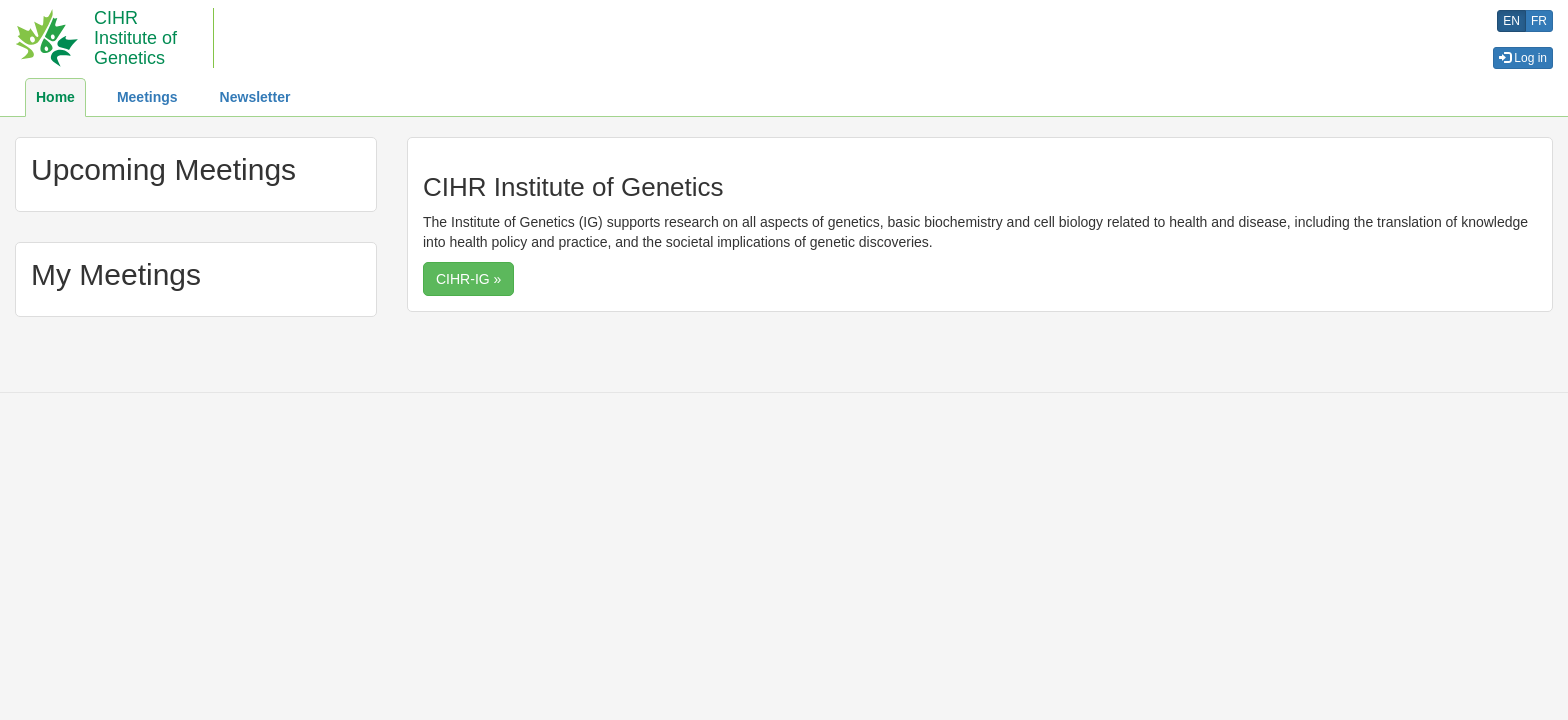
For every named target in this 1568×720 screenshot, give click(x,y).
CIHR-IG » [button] (468, 279)
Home (55, 97)
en (1511, 21)
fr (1539, 21)
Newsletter (255, 97)
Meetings (147, 97)
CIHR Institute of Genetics (135, 38)
